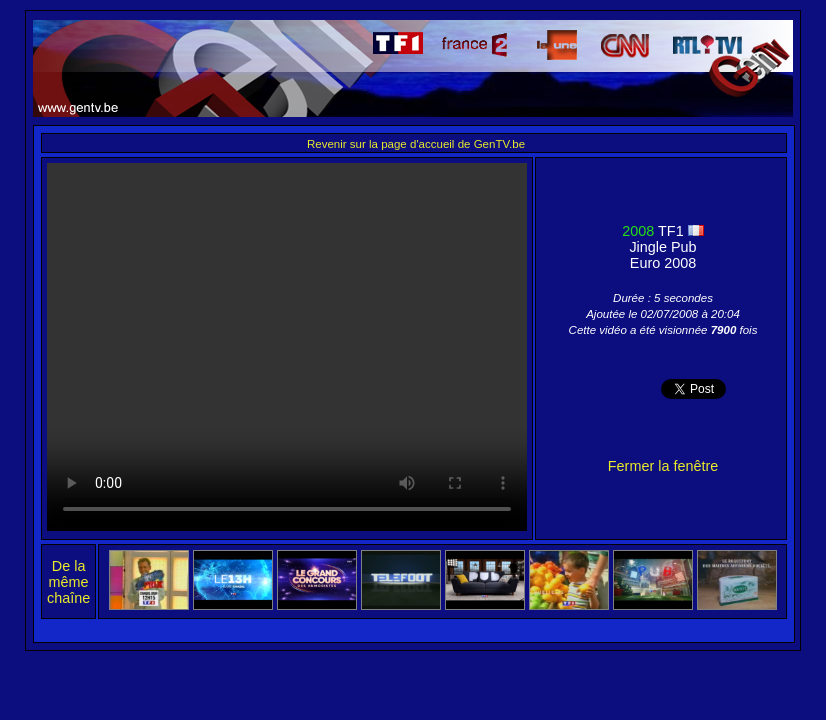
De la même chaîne (68, 582)
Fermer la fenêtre (663, 466)
